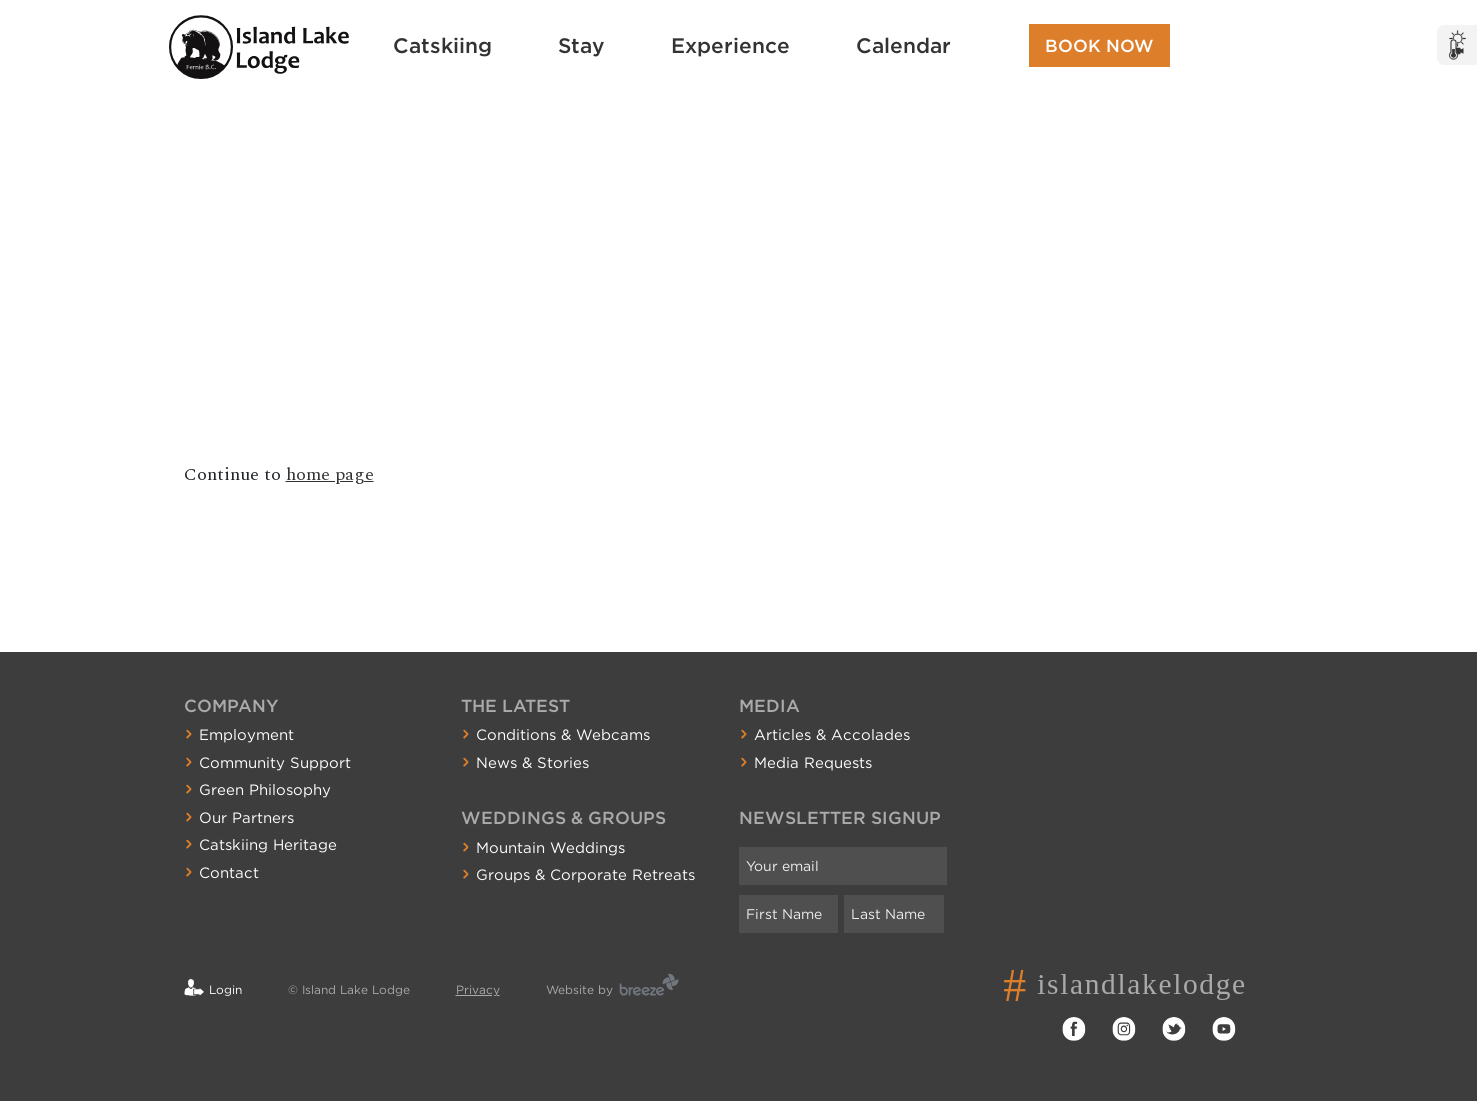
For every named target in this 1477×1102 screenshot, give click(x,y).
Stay (581, 45)
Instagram (1124, 1029)
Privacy (478, 989)
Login (225, 989)
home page (330, 474)
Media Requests (813, 763)
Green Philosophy (265, 790)
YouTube (1224, 1029)
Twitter (1174, 1029)
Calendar (903, 45)
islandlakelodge (1149, 984)
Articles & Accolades (832, 735)
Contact (229, 873)
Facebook (1074, 1029)
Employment (246, 735)
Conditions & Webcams (563, 735)
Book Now (1099, 45)
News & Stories (532, 763)
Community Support (275, 763)
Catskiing (442, 45)
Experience (730, 45)
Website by (579, 989)
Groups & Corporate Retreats (585, 875)
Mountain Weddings (550, 848)
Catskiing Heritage (268, 845)
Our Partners (246, 818)
